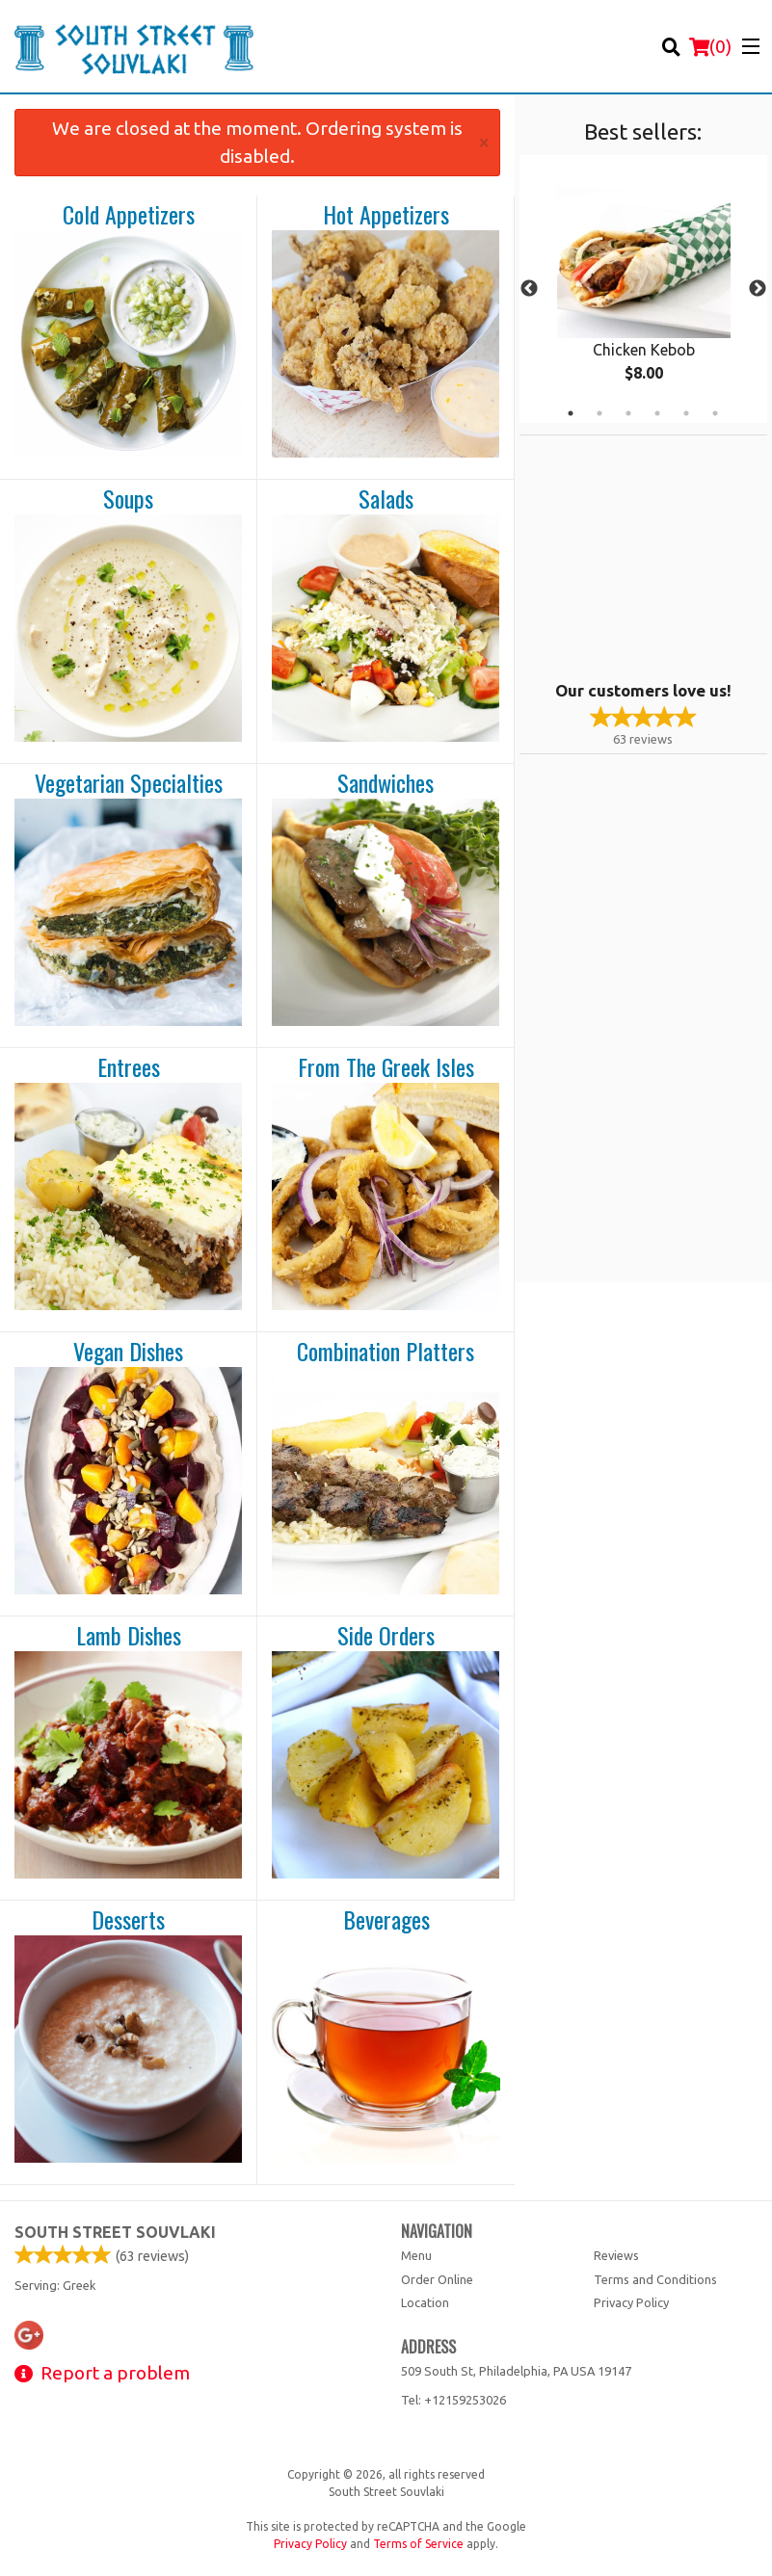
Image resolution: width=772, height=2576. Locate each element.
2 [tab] (599, 413)
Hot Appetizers (386, 214)
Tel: (453, 2399)
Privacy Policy (631, 2302)
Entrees (128, 1067)
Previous (529, 289)
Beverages (386, 1920)
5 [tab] (686, 413)
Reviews (616, 2255)
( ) (710, 46)
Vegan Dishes (128, 1351)
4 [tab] (657, 413)
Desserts (128, 1920)
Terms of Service (418, 2543)
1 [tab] (570, 413)
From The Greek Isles (386, 1067)
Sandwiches (385, 783)
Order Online (437, 2279)
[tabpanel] (643, 289)
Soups (128, 499)
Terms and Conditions (655, 2279)
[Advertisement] (639, 555)
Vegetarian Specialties (129, 783)
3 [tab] (628, 413)
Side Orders (386, 1635)
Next (757, 289)
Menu (416, 2255)
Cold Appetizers (129, 214)
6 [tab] (715, 413)
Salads (386, 499)
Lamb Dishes (128, 1635)
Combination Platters (385, 1351)
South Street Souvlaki (115, 2232)
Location (425, 2302)
